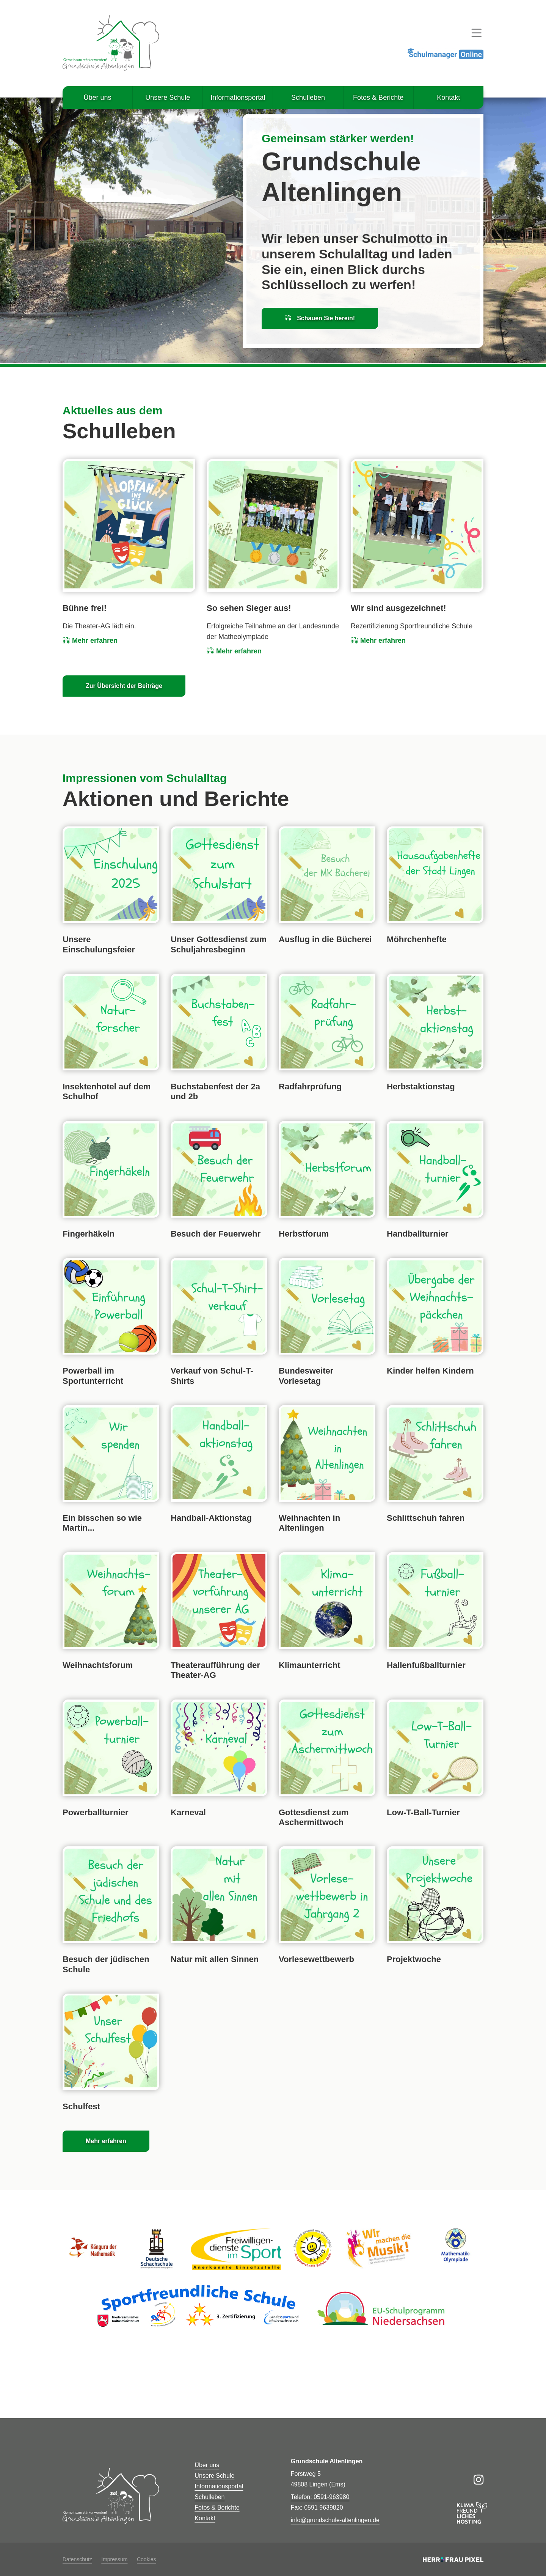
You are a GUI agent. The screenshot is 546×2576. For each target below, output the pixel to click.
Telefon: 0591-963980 (320, 2497)
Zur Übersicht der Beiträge (124, 686)
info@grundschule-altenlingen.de (335, 2520)
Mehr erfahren (90, 640)
